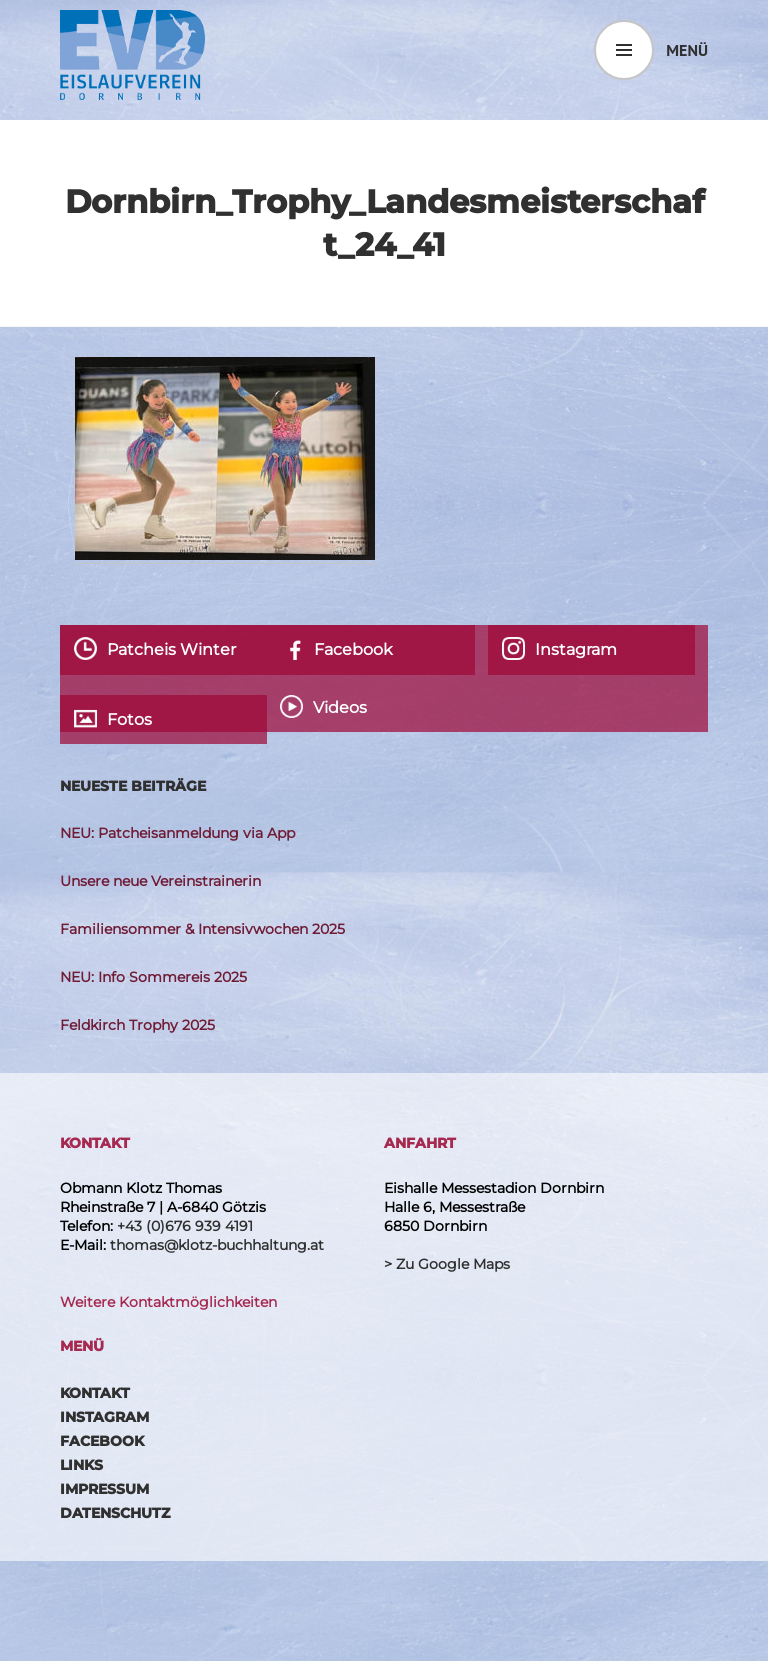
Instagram (104, 1417)
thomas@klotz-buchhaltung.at (217, 1245)
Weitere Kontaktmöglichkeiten (168, 1302)
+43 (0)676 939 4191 (185, 1226)
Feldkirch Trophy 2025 (137, 1025)
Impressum (104, 1489)
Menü (687, 50)
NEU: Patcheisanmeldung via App (177, 833)
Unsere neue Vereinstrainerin (160, 881)
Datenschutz (115, 1513)
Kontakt (95, 1393)
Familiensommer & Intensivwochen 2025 (202, 929)
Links (81, 1465)
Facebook (102, 1441)
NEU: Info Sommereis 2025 (153, 977)
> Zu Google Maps (447, 1264)
